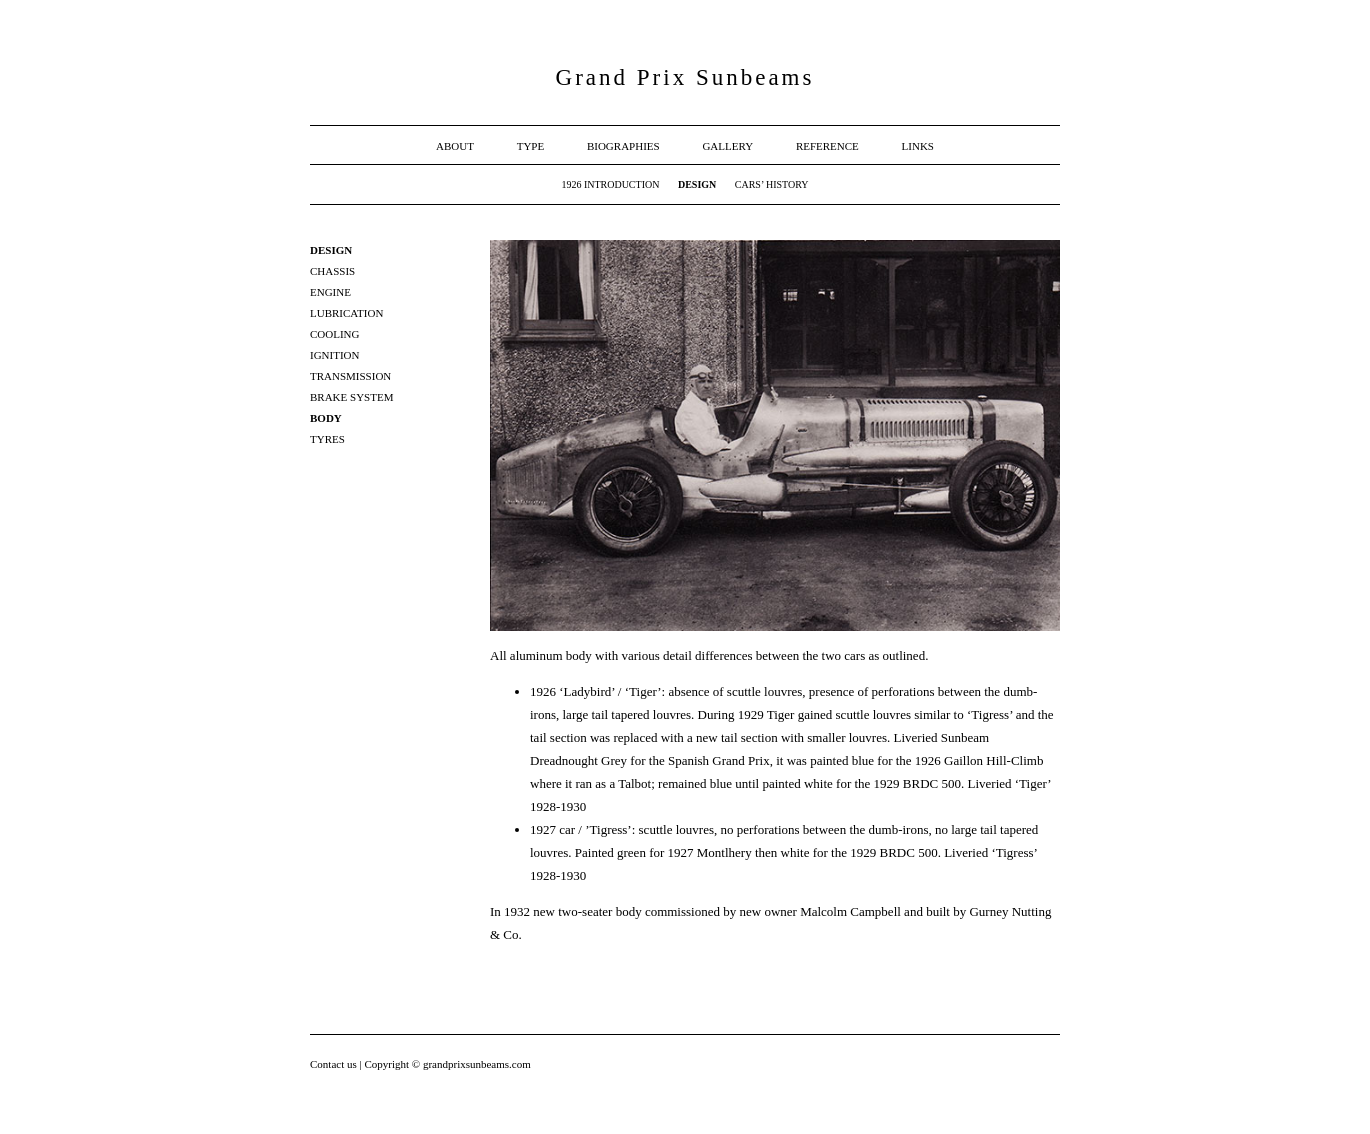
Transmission (350, 376)
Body (326, 418)
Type (531, 146)
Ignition (334, 355)
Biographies (623, 146)
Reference (827, 146)
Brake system (351, 397)
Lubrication (346, 313)
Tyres (327, 439)
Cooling (335, 334)
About (455, 146)
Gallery (727, 146)
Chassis (332, 271)
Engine (330, 292)
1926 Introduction (610, 184)
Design (697, 184)
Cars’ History (772, 184)
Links (918, 146)
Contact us (335, 1064)
